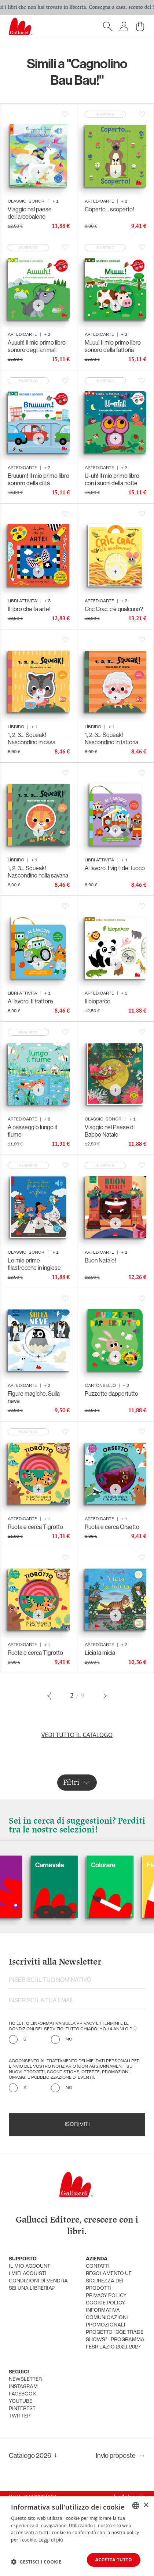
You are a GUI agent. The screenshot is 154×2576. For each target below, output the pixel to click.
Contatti (98, 2266)
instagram (23, 2387)
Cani (12, 1865)
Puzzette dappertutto (111, 1393)
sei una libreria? (32, 2288)
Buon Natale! (100, 1260)
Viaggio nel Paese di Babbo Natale (110, 1131)
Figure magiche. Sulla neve (34, 1397)
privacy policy (106, 2296)
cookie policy (105, 2303)
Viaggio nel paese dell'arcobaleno (30, 213)
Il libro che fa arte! (29, 609)
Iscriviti (77, 2125)
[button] (36, 2561)
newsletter (25, 2379)
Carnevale (76, 1865)
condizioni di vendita (38, 2281)
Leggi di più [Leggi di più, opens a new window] (50, 2540)
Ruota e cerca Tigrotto (35, 1526)
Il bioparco (97, 1001)
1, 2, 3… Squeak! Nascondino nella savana (38, 872)
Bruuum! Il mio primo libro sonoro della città (38, 479)
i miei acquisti (28, 2274)
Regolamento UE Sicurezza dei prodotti (109, 2281)
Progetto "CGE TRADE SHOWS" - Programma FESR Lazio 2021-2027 (115, 2340)
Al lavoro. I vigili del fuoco (115, 868)
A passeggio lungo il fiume (32, 1131)
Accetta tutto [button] (113, 2560)
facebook (22, 2394)
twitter (19, 2416)
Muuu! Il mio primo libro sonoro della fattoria (113, 346)
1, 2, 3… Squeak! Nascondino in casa (31, 738)
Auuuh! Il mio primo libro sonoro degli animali (37, 346)
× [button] (145, 2505)
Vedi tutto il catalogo (77, 1735)
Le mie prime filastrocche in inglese (34, 1264)
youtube (20, 2401)
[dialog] (77, 2536)
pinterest (22, 2409)
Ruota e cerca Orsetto (112, 1526)
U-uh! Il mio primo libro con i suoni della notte (112, 479)
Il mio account (29, 2266)
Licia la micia (100, 1652)
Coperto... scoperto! (109, 209)
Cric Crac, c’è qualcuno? (114, 609)
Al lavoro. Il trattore (30, 1001)
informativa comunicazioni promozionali (107, 2318)
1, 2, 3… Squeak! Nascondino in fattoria (111, 738)
